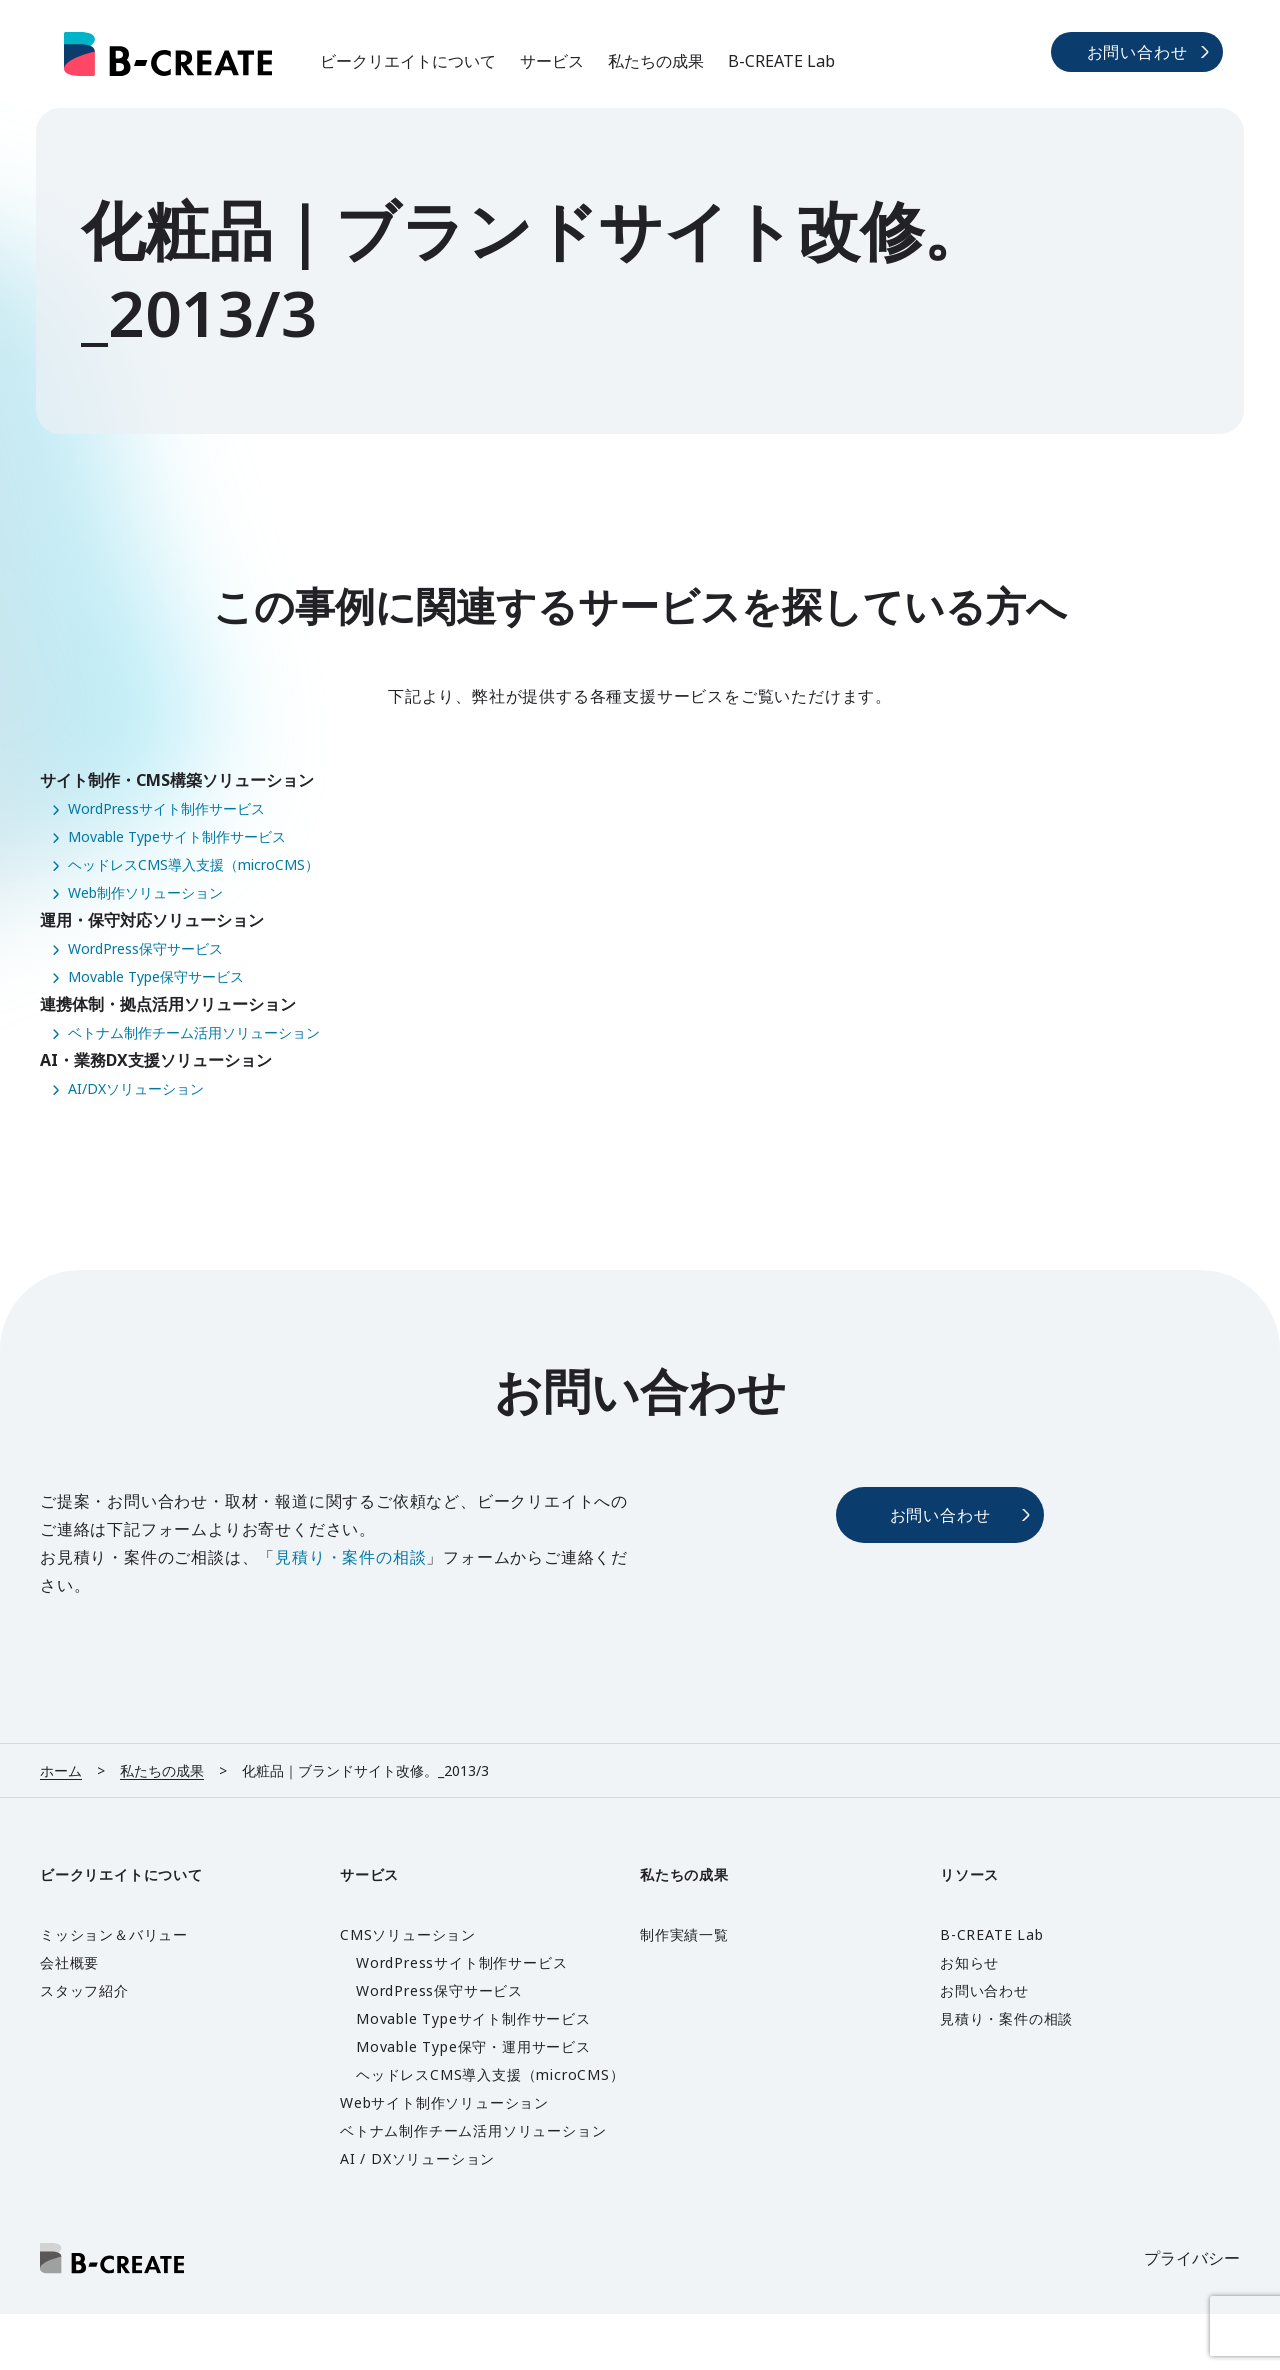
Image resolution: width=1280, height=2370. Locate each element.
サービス (552, 61)
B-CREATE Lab (781, 61)
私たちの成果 (656, 61)
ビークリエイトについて (408, 61)
